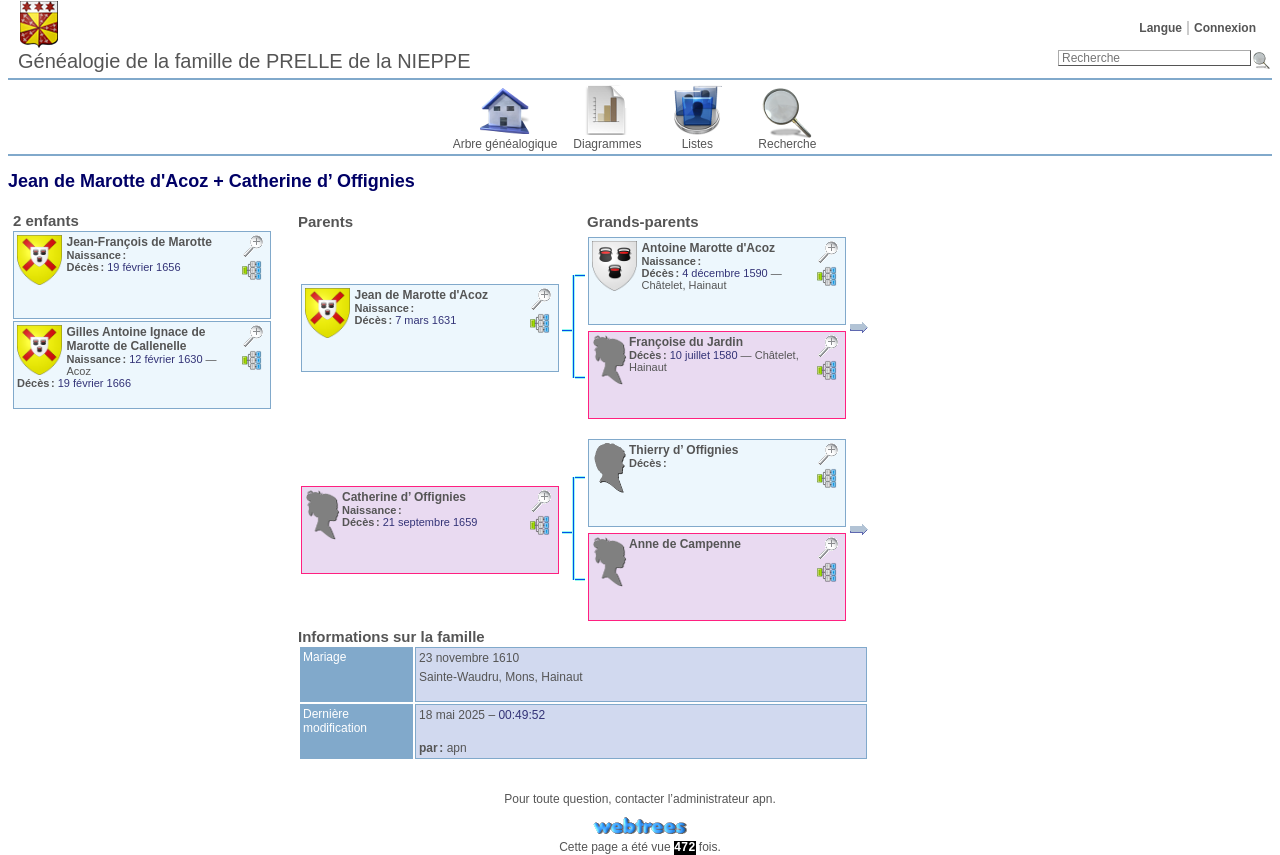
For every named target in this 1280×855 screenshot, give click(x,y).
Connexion (1225, 28)
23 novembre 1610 (469, 658)
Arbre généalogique (505, 144)
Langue (1160, 28)
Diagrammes (607, 144)
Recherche (787, 144)
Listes (697, 144)
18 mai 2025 (452, 715)
